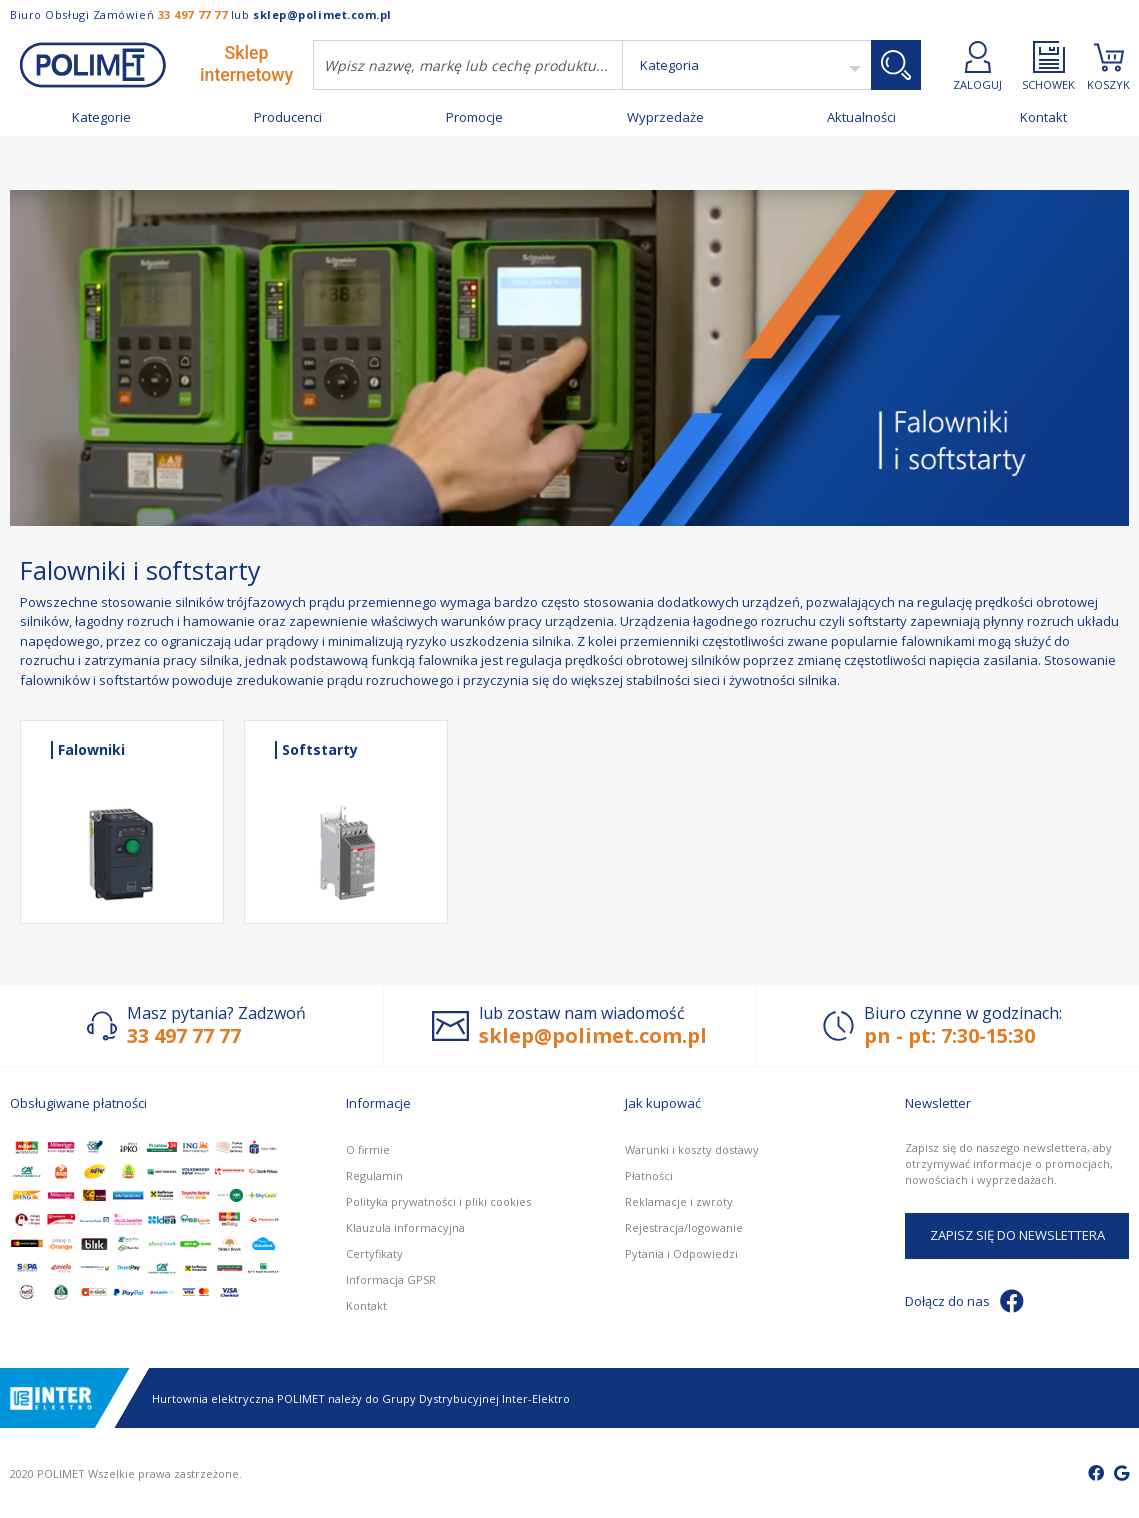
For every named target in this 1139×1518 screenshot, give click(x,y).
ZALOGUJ (977, 65)
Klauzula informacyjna (405, 1227)
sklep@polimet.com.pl (322, 14)
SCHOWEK (1048, 65)
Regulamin (374, 1175)
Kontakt (1043, 117)
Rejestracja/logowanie (684, 1227)
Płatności (649, 1175)
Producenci (288, 117)
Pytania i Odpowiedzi (681, 1253)
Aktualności (861, 117)
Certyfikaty (374, 1253)
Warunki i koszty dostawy (692, 1149)
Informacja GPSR (391, 1279)
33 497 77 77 (193, 14)
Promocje (474, 117)
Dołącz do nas (964, 1301)
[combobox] (468, 65)
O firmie (368, 1149)
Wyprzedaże (665, 117)
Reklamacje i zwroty (679, 1201)
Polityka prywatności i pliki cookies (438, 1201)
